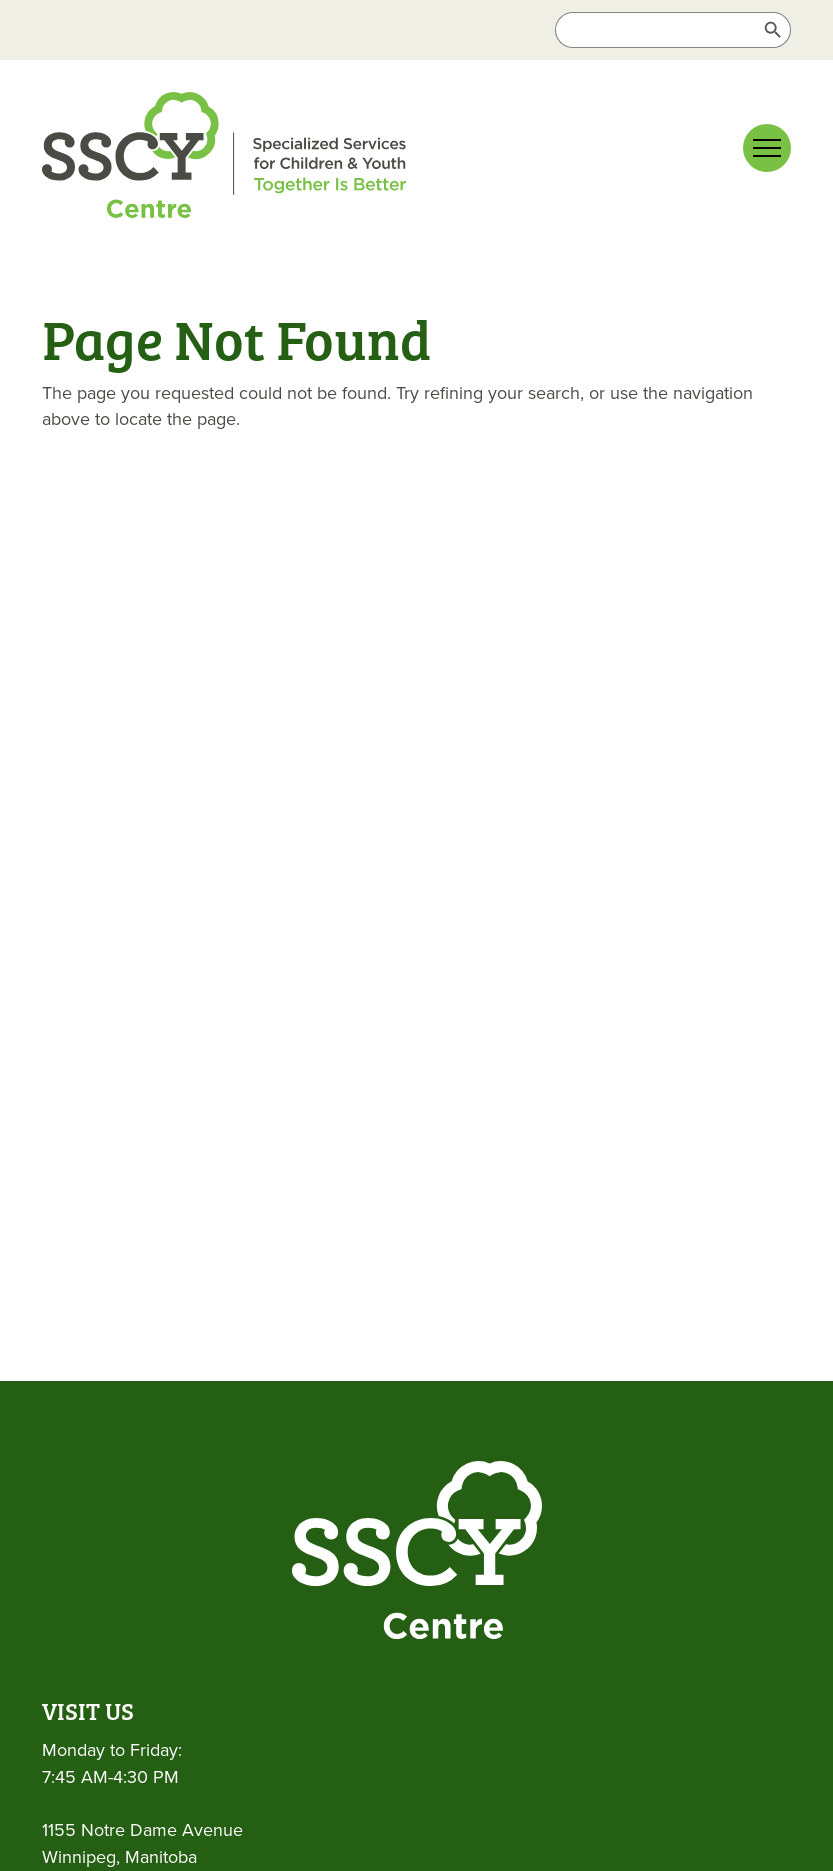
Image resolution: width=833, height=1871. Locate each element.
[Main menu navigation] (767, 148)
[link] (224, 159)
